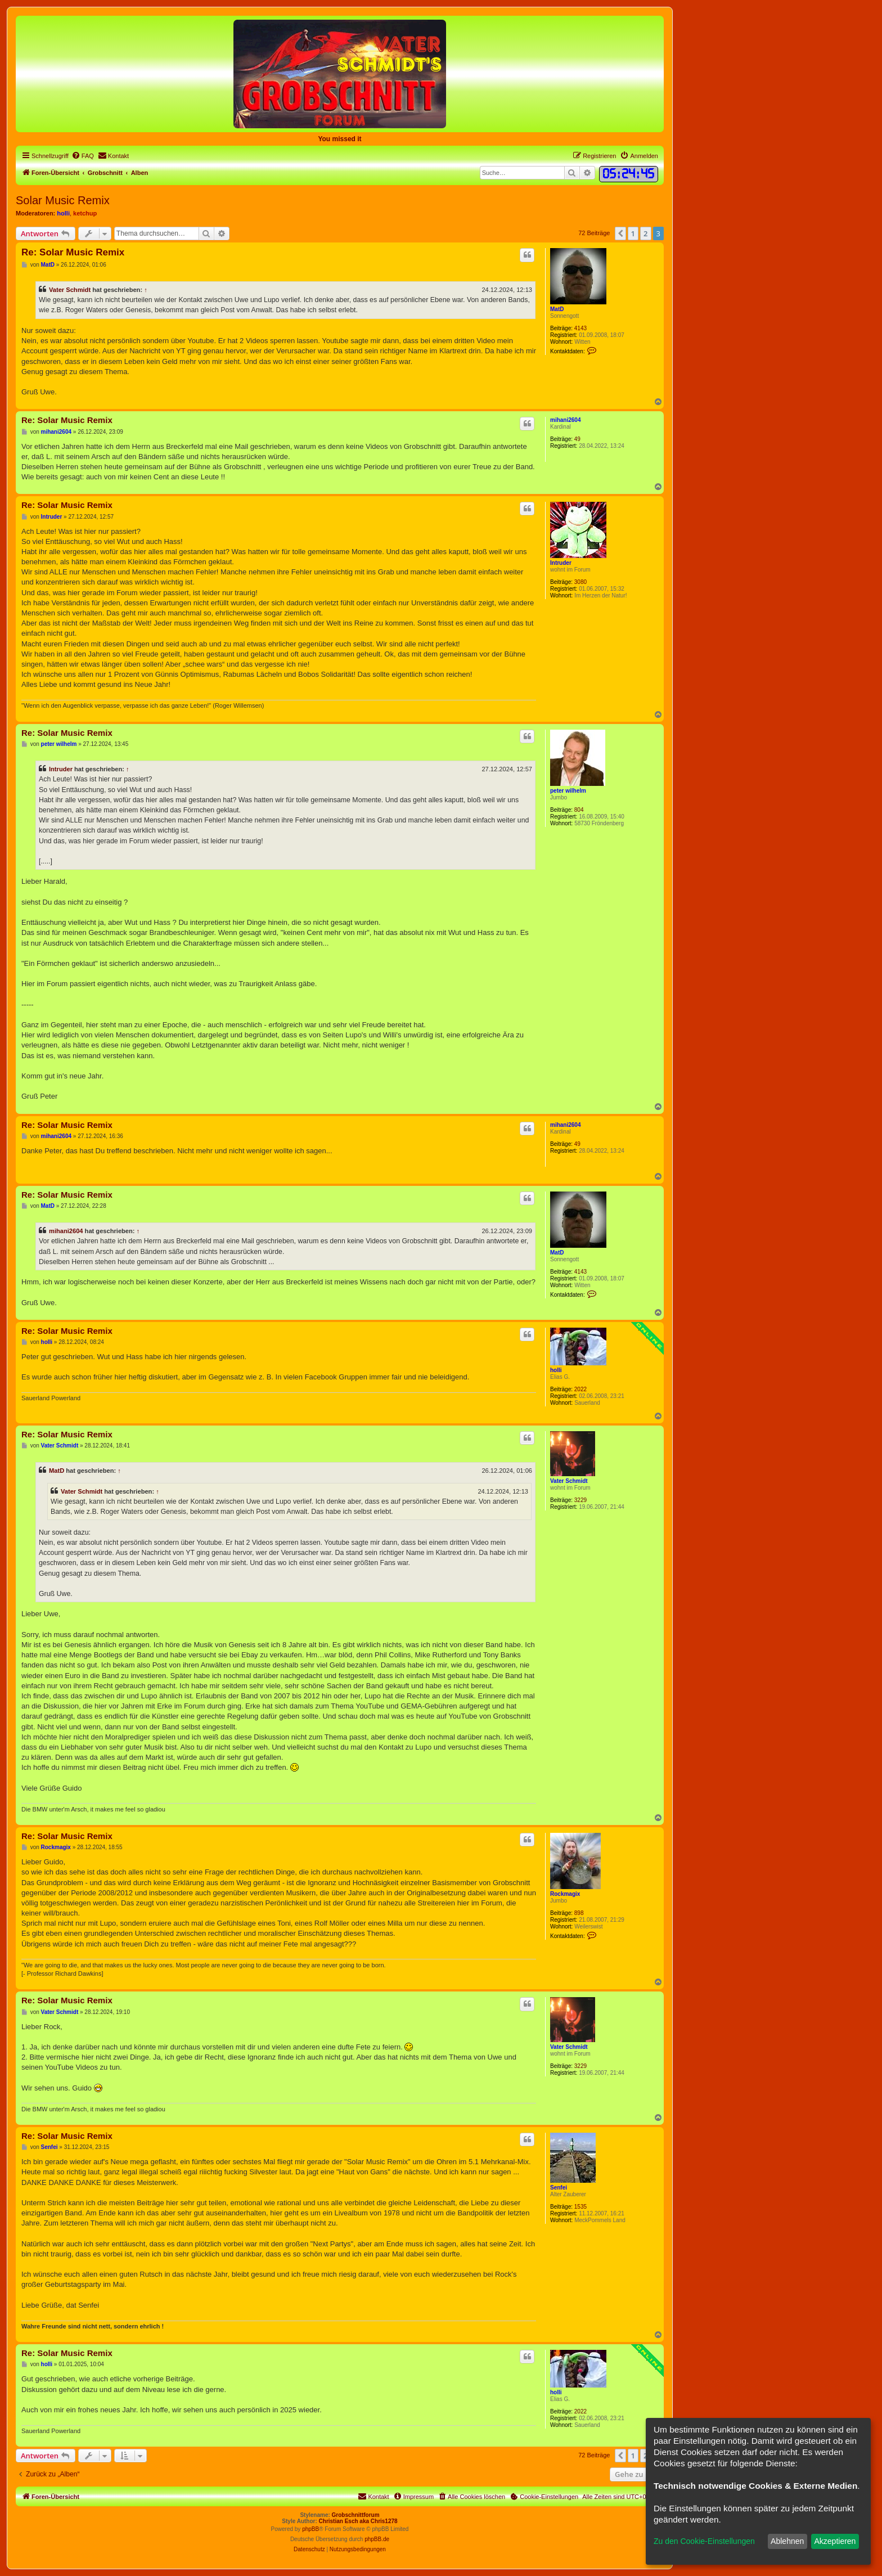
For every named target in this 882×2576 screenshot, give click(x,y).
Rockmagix (565, 1894)
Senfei (558, 2187)
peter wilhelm (568, 791)
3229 (580, 1500)
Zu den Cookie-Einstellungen (704, 2541)
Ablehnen (787, 2541)
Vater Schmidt (70, 289)
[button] (620, 233)
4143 (580, 328)
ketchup (85, 213)
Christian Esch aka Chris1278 (358, 2521)
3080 (580, 582)
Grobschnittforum (356, 2515)
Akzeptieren (835, 2541)
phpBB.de (376, 2539)
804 (579, 810)
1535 (580, 2207)
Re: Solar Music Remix (72, 252)
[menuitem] (82, 156)
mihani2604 (565, 420)
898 (579, 1913)
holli (63, 213)
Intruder (561, 563)
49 (577, 439)
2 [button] (645, 233)
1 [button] (633, 233)
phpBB (310, 2529)
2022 (580, 1389)
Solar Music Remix (63, 200)
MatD (557, 309)
